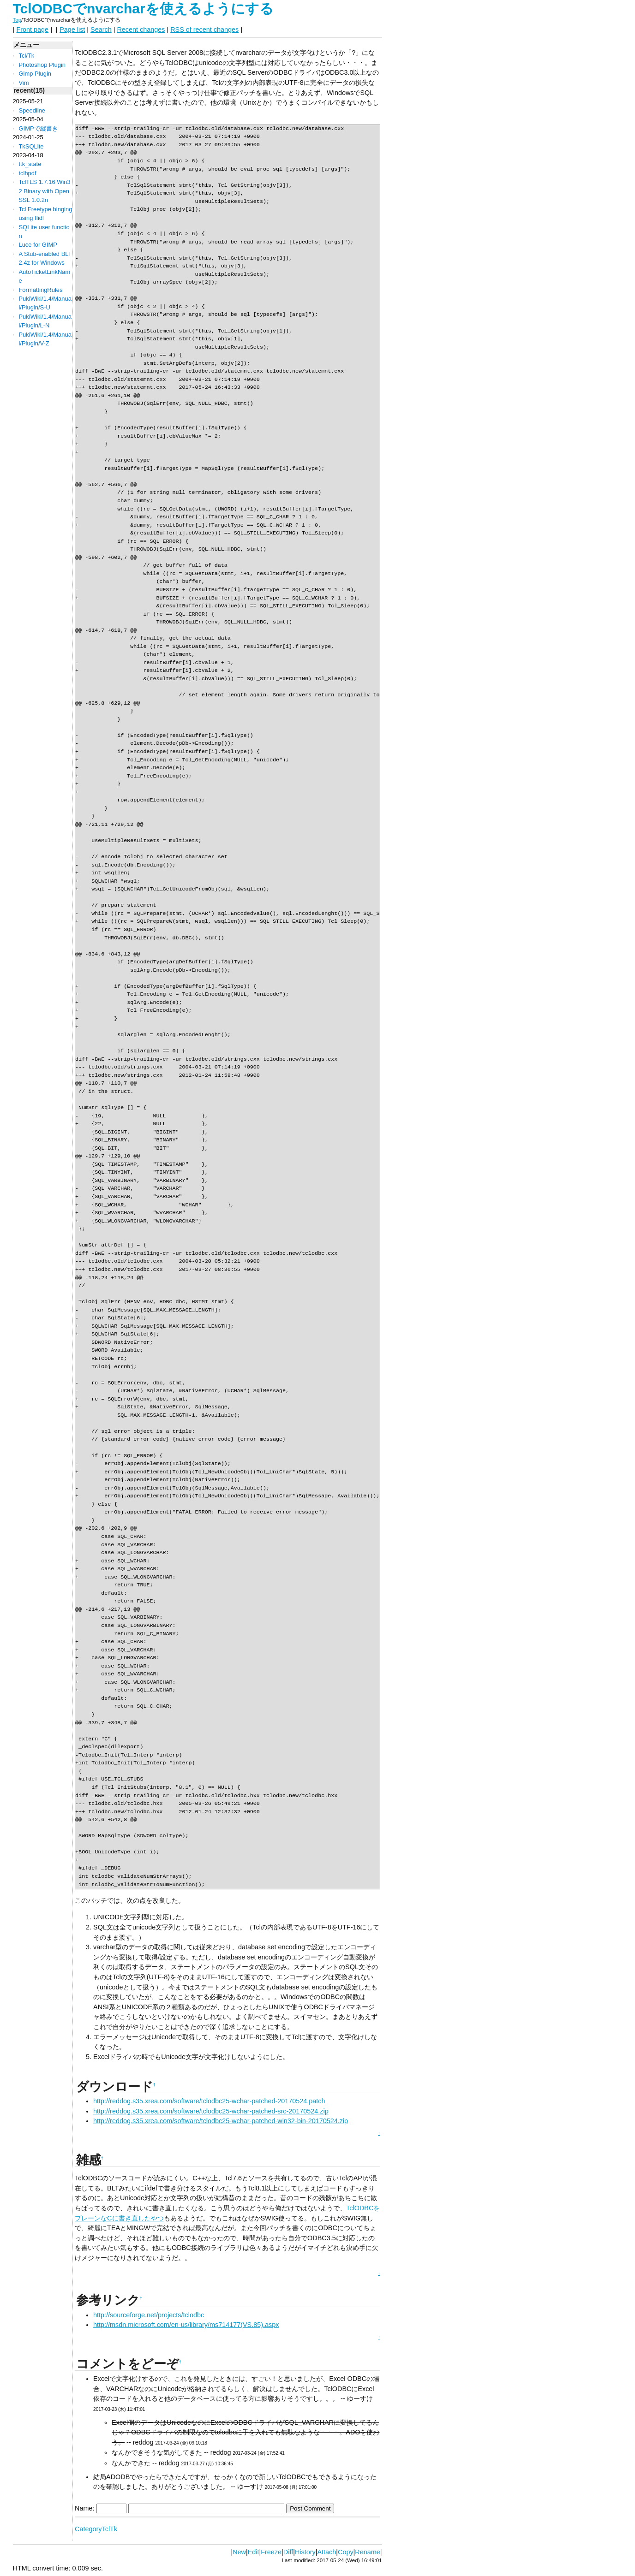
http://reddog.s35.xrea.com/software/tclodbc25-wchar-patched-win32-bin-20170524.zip (220, 2121)
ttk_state (29, 163)
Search (101, 29)
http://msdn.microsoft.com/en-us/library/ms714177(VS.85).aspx (186, 2324)
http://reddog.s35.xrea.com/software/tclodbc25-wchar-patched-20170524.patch (209, 2101)
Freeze (271, 2552)
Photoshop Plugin (42, 64)
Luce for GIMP (37, 244)
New (239, 2552)
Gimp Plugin (34, 73)
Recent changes (141, 29)
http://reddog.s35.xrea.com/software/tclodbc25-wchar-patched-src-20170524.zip (211, 2111)
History (305, 2552)
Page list (72, 29)
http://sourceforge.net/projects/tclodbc (148, 2315)
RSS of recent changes (204, 29)
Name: (85, 2508)
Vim (23, 82)
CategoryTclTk (96, 2529)
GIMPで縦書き (38, 128)
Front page (33, 29)
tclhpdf (27, 173)
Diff (288, 2552)
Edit (253, 2552)
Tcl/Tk (26, 55)
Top (17, 20)
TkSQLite (30, 146)
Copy (345, 2552)
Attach (326, 2552)
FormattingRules (40, 289)
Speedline (31, 110)
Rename (367, 2552)
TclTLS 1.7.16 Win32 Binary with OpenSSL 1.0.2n (44, 190)
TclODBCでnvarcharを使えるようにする (143, 8)
